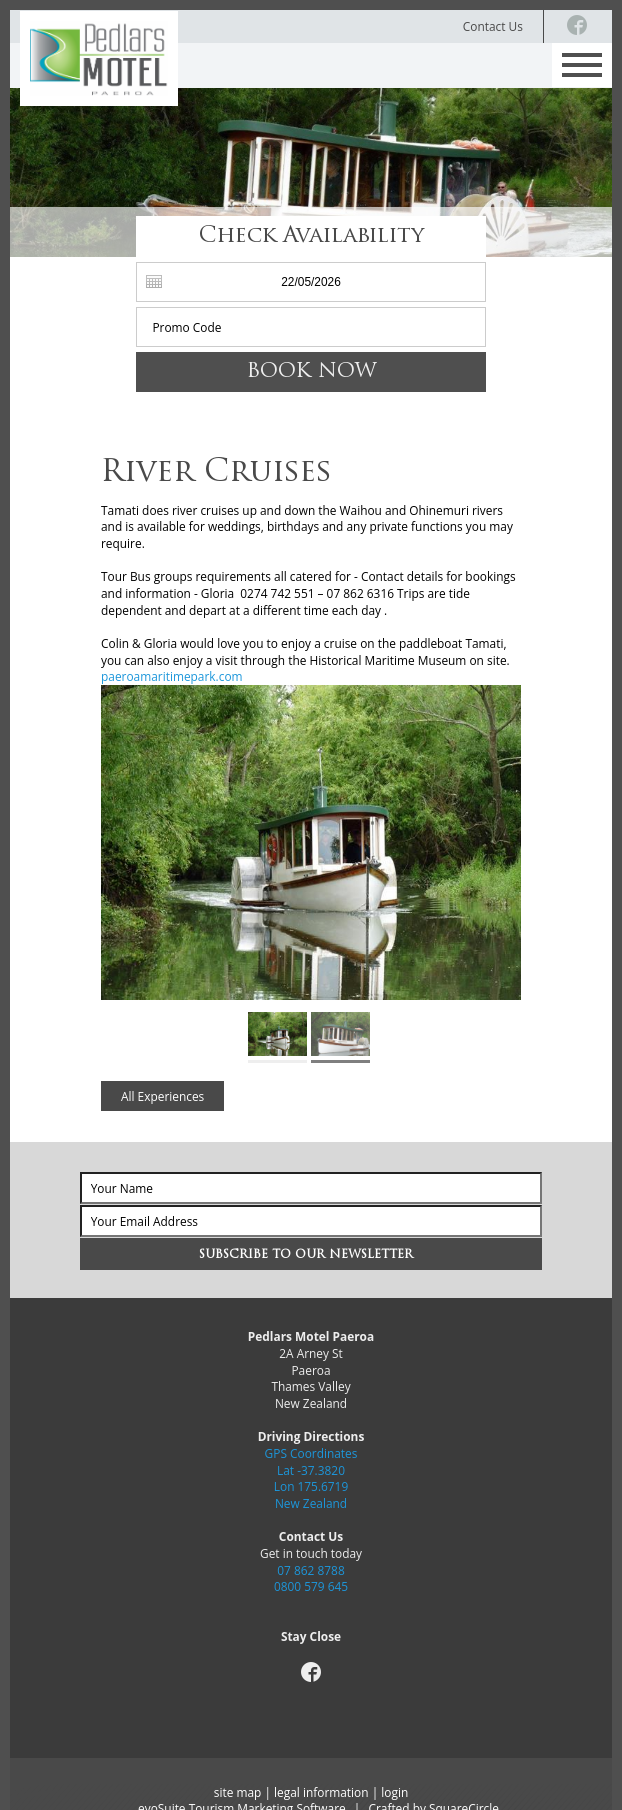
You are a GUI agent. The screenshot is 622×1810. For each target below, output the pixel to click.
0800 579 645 (311, 1586)
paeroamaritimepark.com (172, 676)
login (394, 1792)
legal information (321, 1792)
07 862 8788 (310, 1570)
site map (238, 1792)
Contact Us (493, 26)
